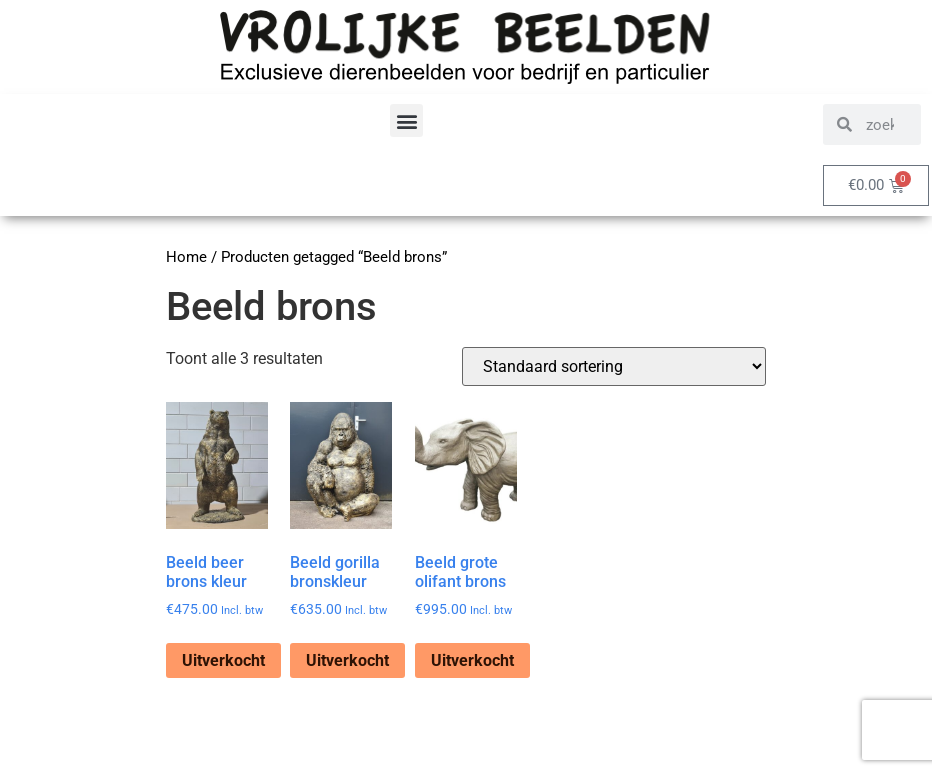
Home (186, 257)
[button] (406, 120)
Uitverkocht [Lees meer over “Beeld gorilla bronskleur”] (347, 660)
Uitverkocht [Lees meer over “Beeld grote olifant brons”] (472, 660)
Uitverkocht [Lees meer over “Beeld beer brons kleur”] (223, 660)
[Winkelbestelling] (614, 366)
